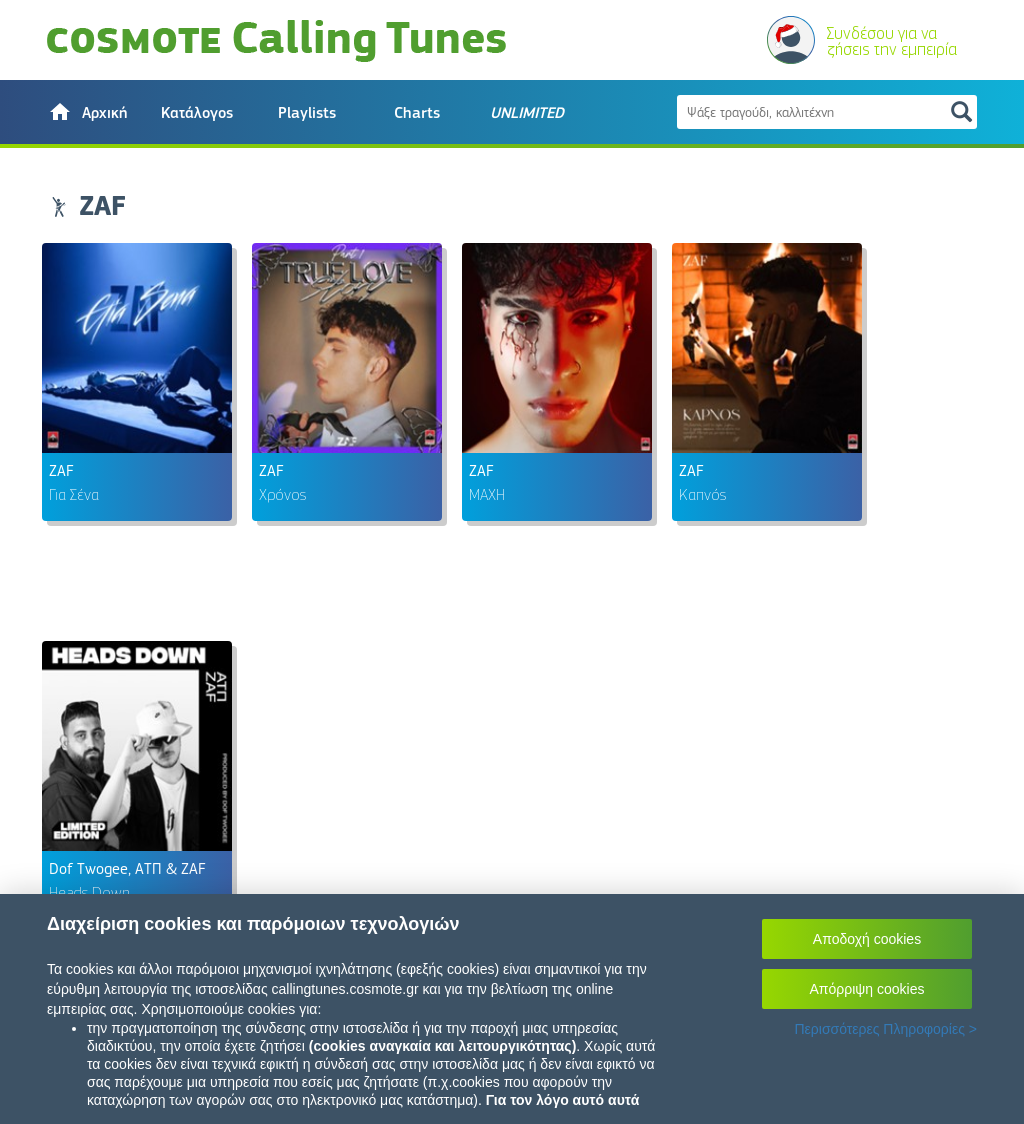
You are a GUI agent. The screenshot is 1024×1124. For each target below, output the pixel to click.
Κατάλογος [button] (197, 113)
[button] (87, 112)
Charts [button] (417, 113)
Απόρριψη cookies (867, 989)
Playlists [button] (307, 113)
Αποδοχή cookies (867, 939)
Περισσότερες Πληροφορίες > (885, 1029)
